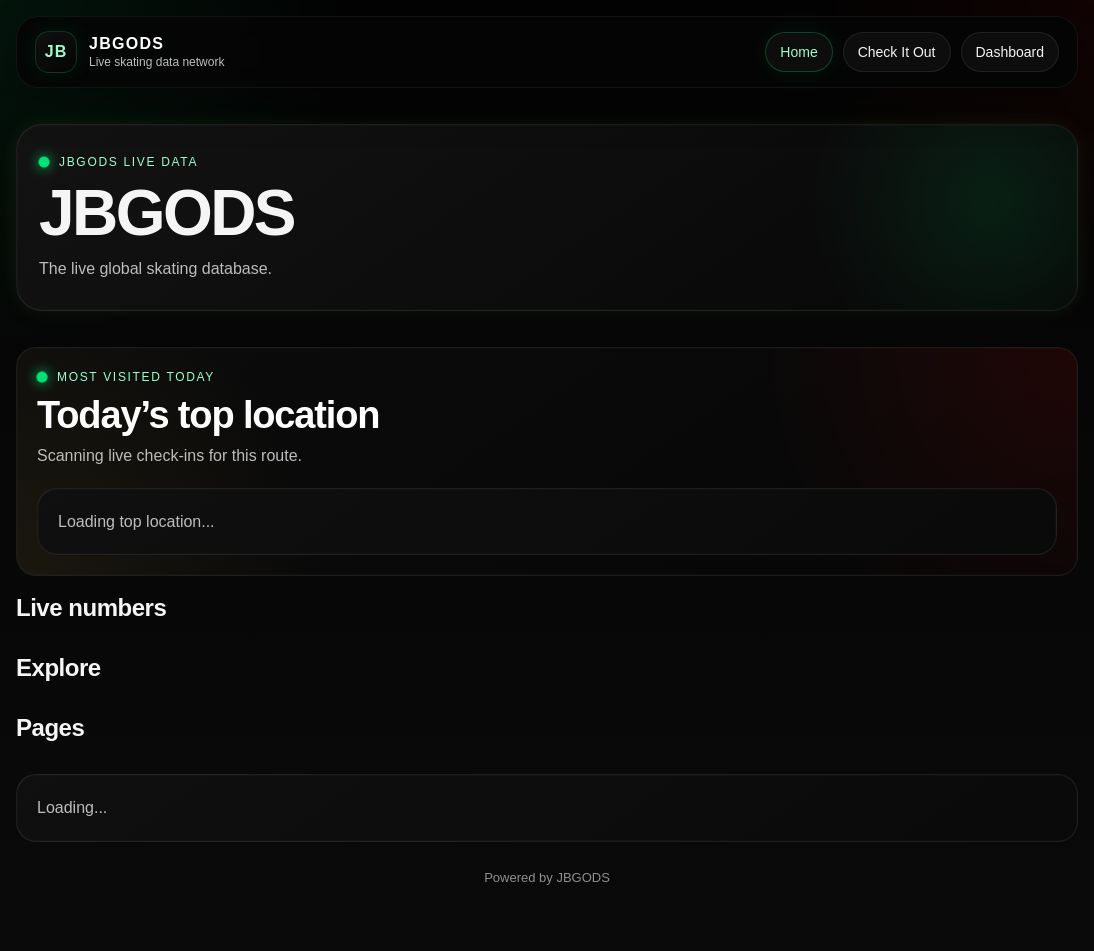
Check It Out (897, 52)
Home (798, 52)
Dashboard (1010, 52)
